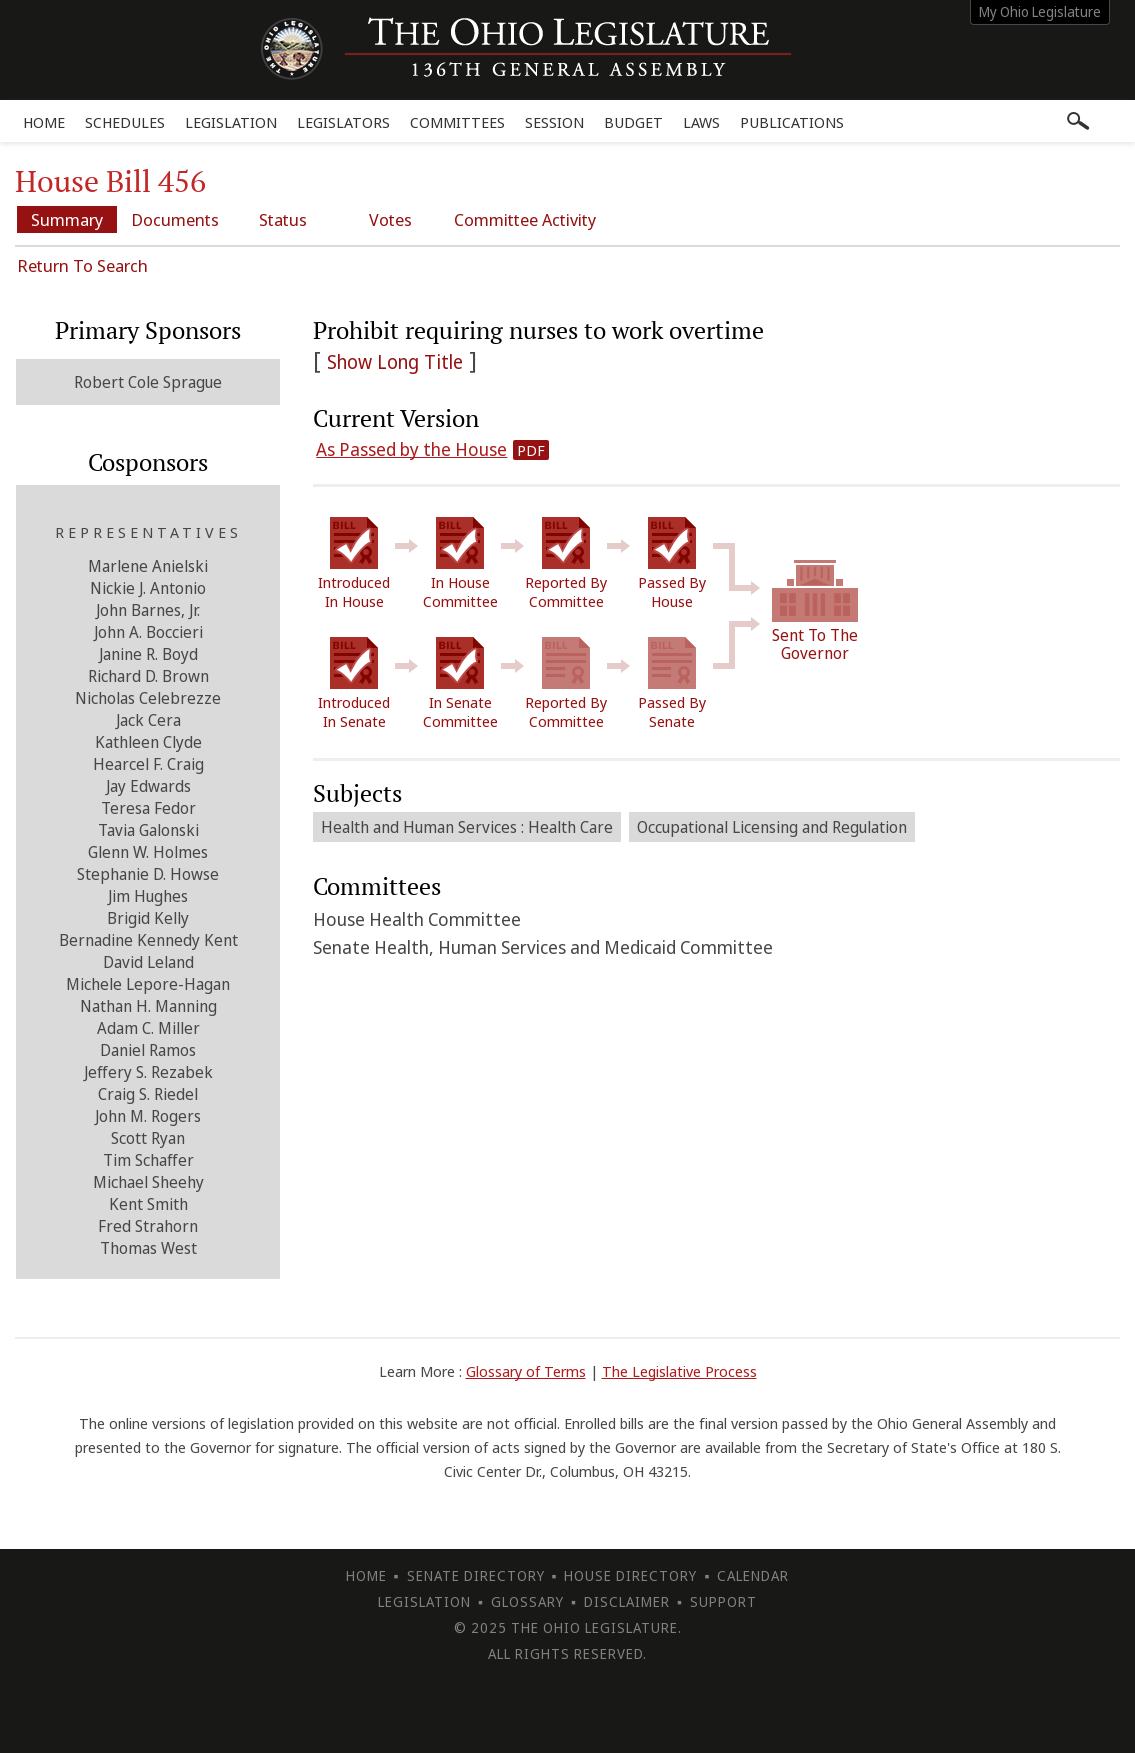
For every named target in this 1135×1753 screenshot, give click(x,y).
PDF (531, 450)
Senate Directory (476, 1575)
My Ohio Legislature (1040, 11)
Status (283, 219)
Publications (792, 122)
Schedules (125, 122)
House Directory (630, 1575)
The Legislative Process (679, 1371)
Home (44, 122)
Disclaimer (627, 1601)
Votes (390, 219)
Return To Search (82, 265)
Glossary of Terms (526, 1371)
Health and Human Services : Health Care (467, 827)
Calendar (753, 1575)
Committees (457, 122)
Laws (701, 122)
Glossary (527, 1601)
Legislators (343, 122)
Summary (67, 219)
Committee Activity (525, 219)
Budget (633, 122)
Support (723, 1601)
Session (554, 122)
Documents (175, 219)
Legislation (231, 122)
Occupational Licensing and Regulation (772, 827)
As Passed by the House (411, 449)
